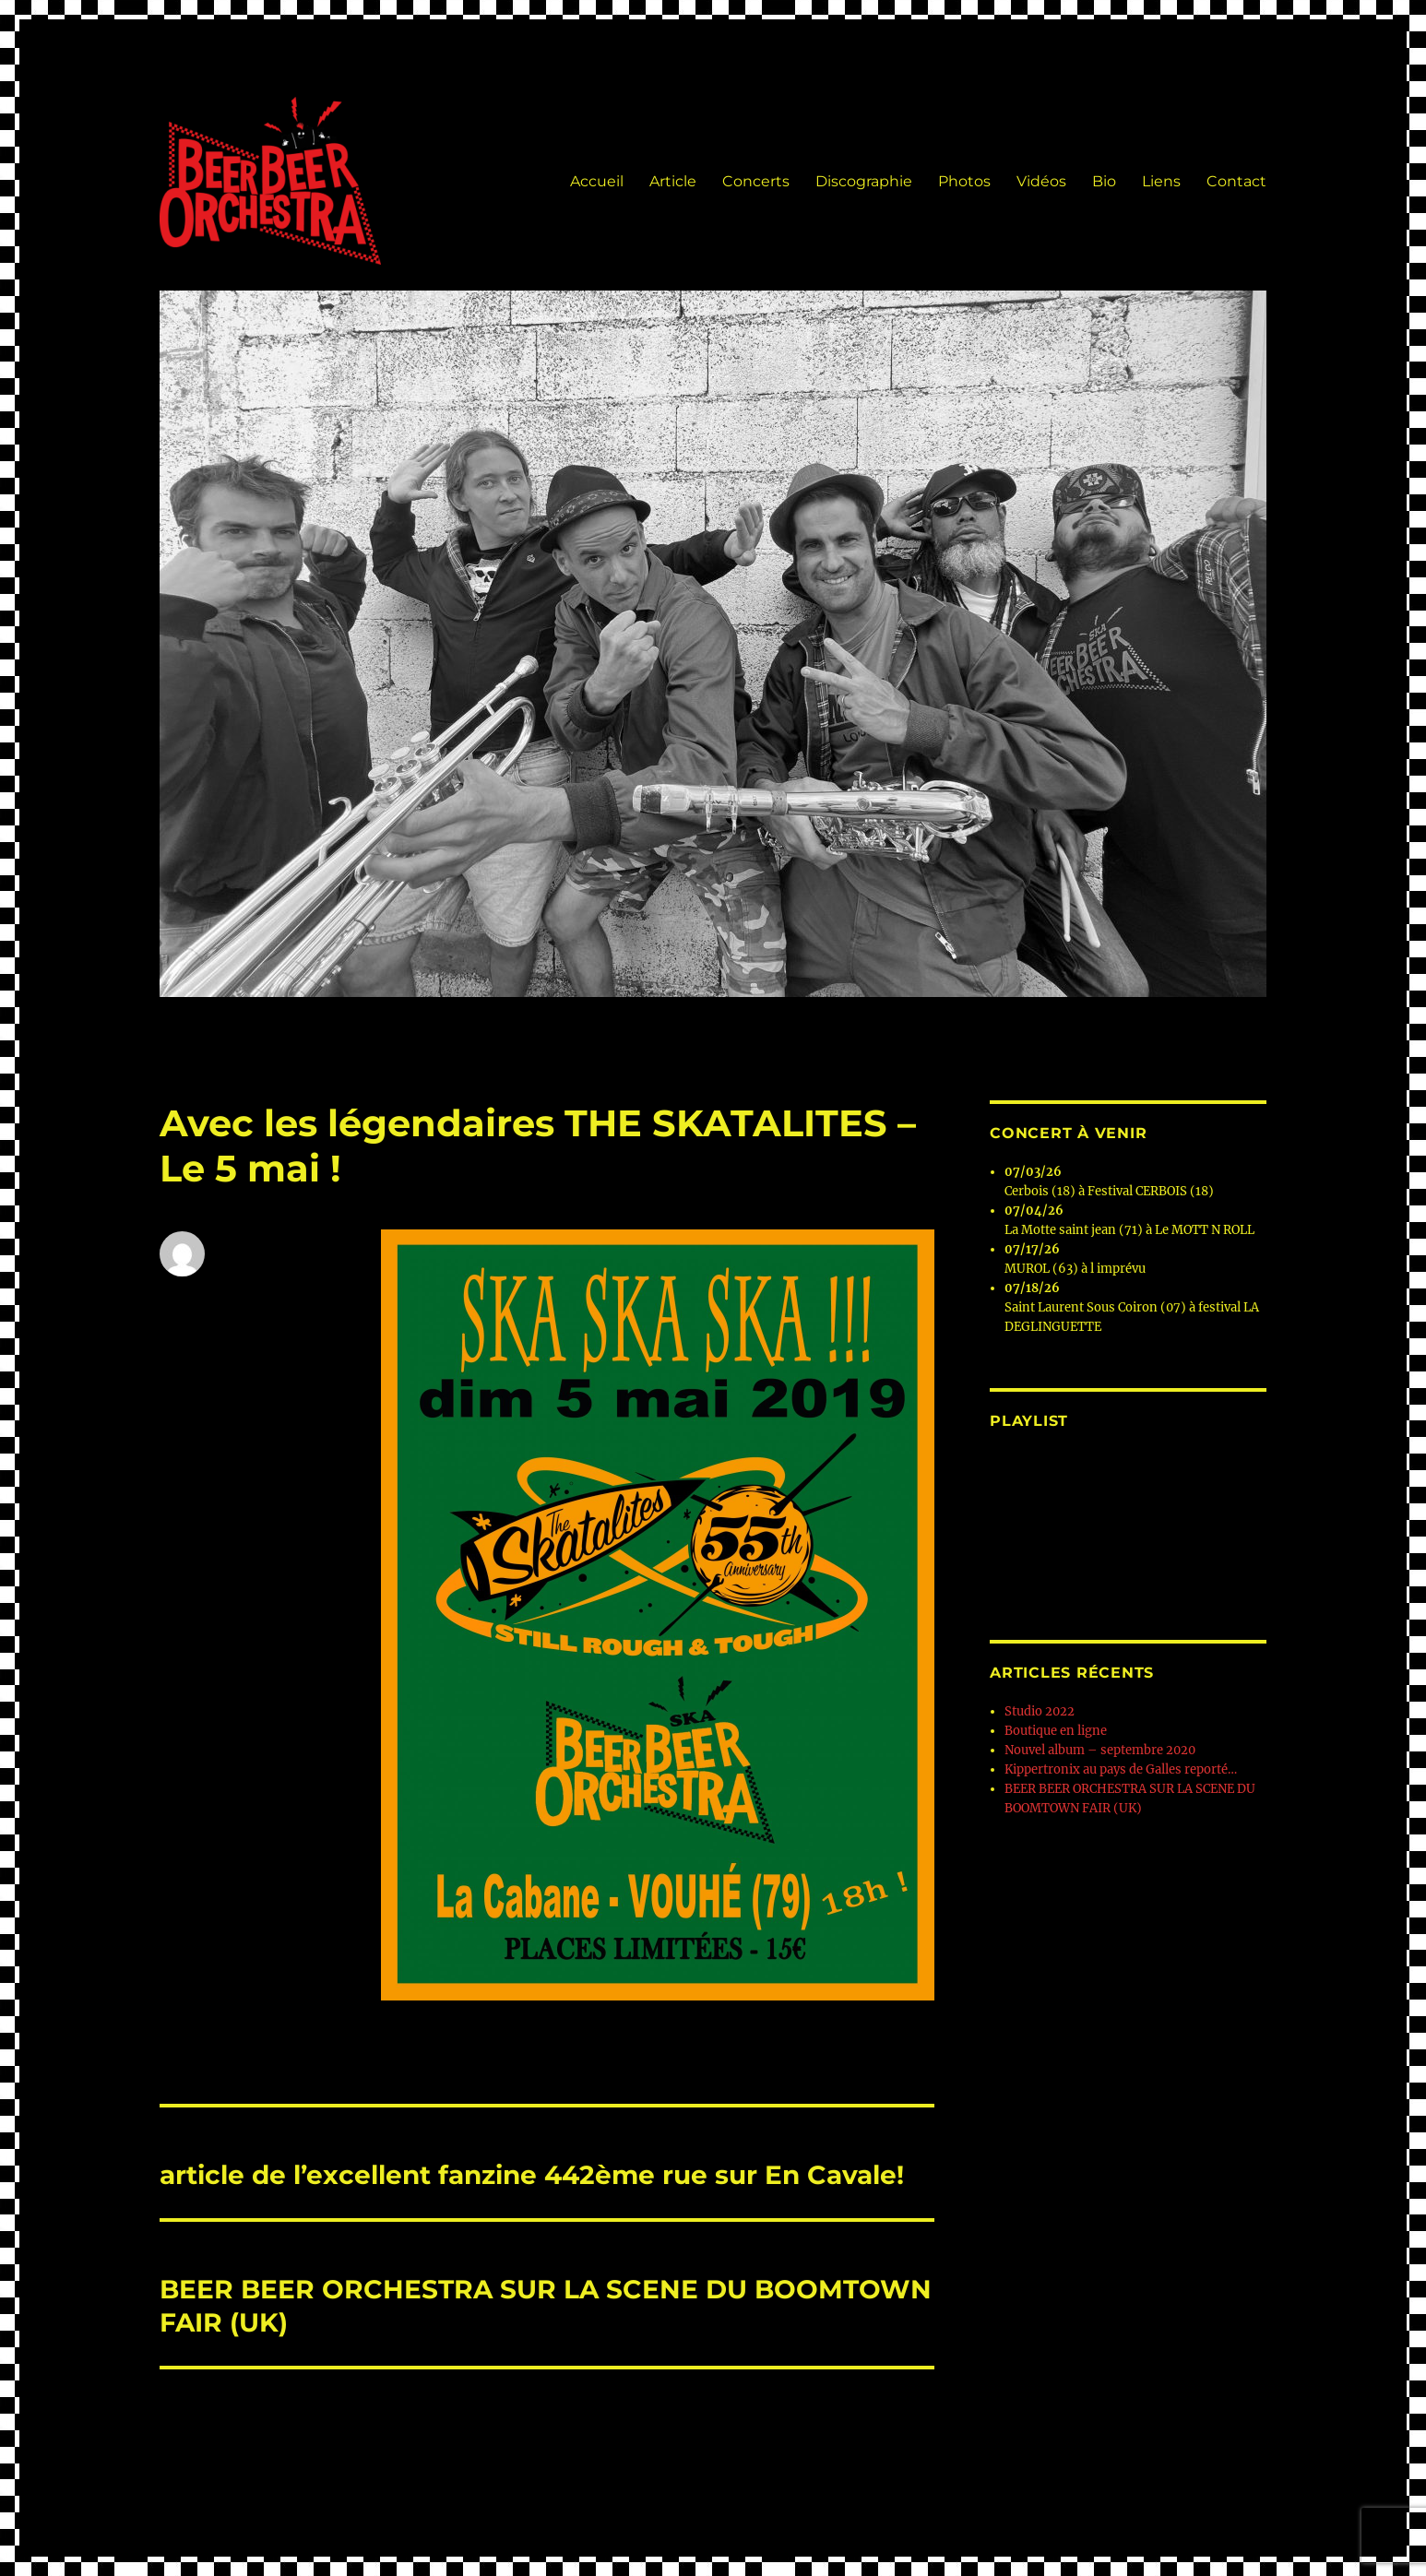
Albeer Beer (195, 1292)
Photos (964, 181)
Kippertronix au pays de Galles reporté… (1120, 1769)
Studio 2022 (1039, 1711)
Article (672, 181)
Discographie (863, 181)
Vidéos (1041, 181)
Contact (1236, 181)
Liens (1161, 181)
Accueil (597, 181)
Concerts (756, 181)
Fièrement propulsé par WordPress (395, 2489)
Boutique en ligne (1055, 1731)
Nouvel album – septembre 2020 (1099, 1750)
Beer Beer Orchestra (218, 2489)
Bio (1104, 181)
